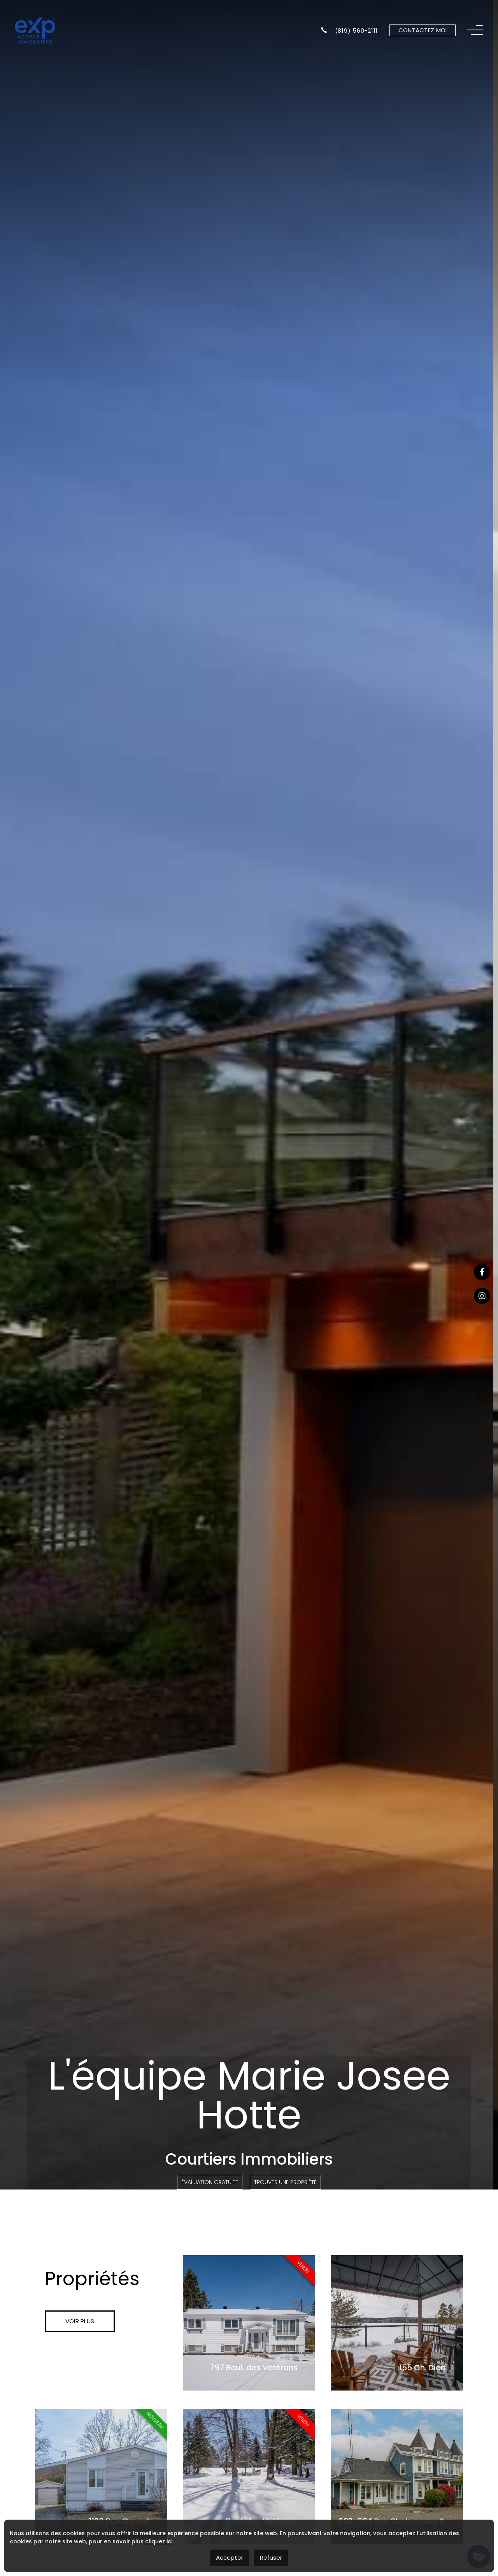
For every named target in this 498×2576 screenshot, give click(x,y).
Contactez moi (422, 30)
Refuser (271, 2557)
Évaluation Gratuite (209, 2182)
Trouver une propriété (285, 2182)
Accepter (229, 2557)
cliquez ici (158, 2541)
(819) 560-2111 (349, 30)
